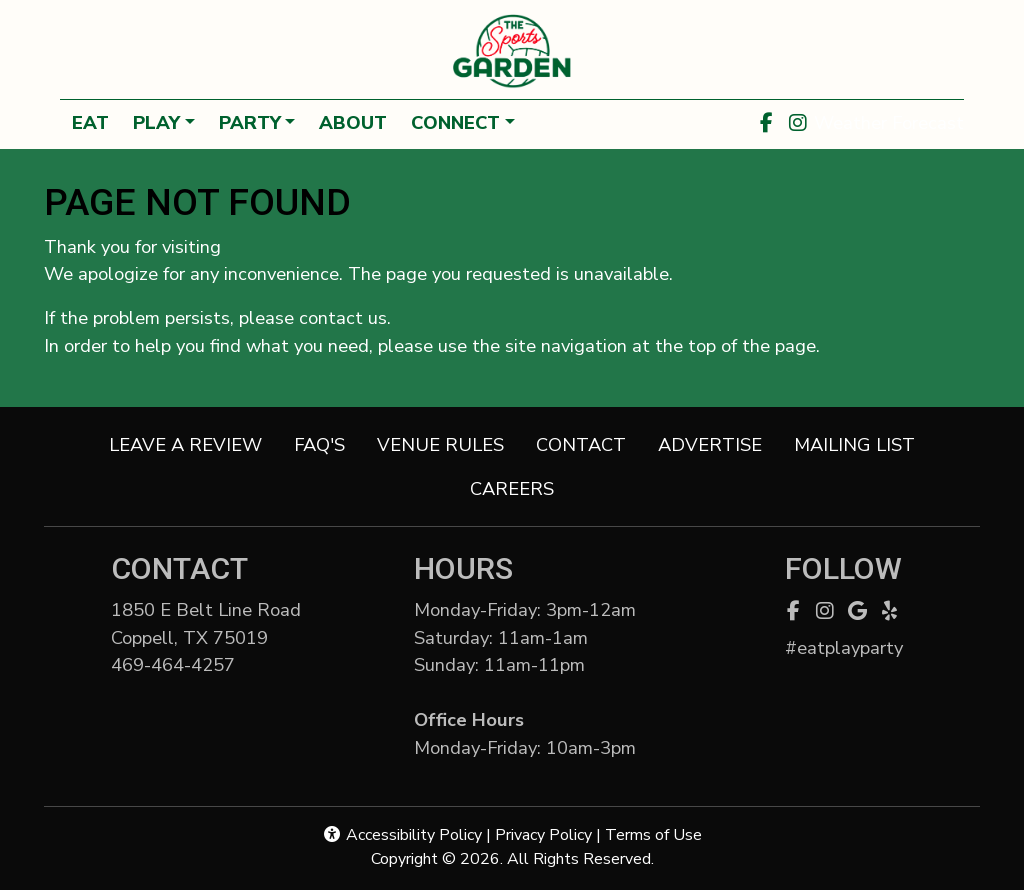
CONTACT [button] (589, 443)
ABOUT (353, 122)
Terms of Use (653, 835)
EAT (90, 122)
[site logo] (511, 51)
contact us (343, 317)
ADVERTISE (710, 444)
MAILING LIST (854, 444)
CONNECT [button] (455, 122)
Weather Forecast (889, 122)
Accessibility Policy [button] (402, 835)
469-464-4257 (194, 664)
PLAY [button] (156, 122)
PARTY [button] (250, 122)
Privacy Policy (543, 835)
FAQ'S (319, 444)
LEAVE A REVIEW (193, 443)
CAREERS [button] (520, 487)
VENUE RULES (440, 444)
